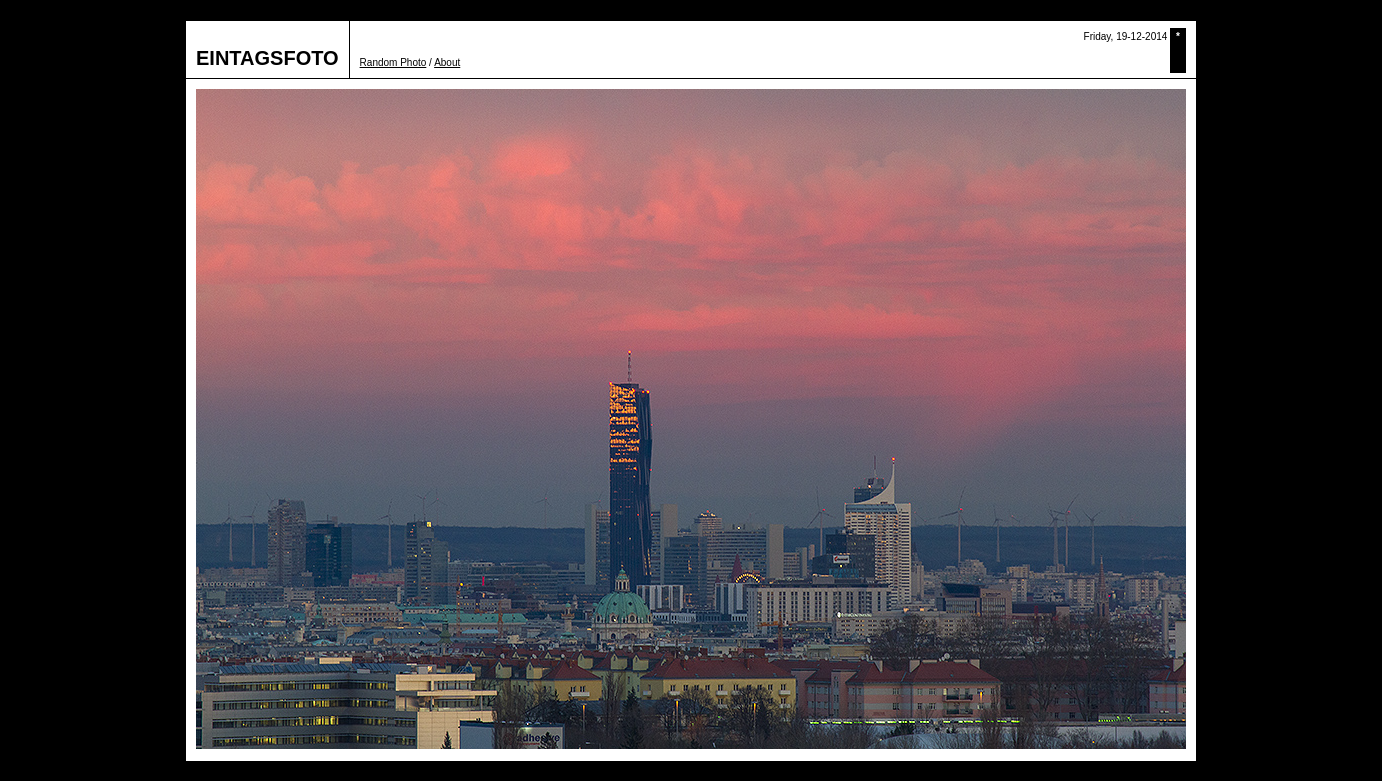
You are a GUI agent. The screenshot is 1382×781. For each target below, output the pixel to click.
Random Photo (393, 62)
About (447, 62)
